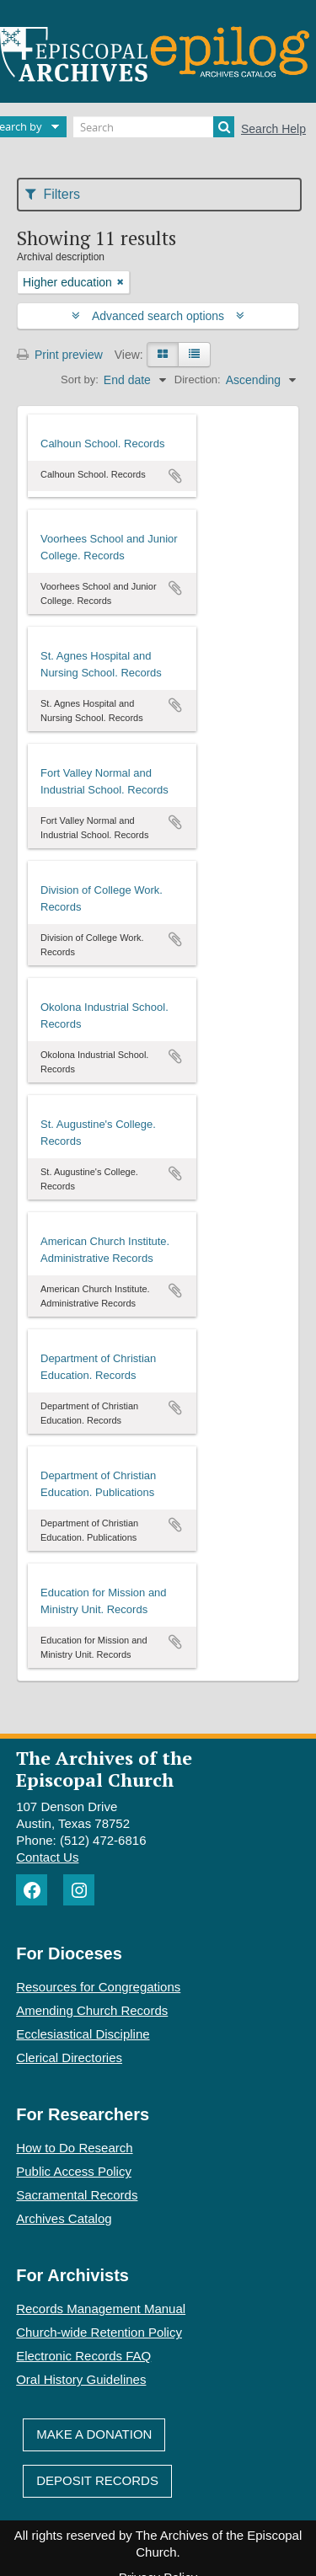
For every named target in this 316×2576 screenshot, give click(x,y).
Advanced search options (158, 316)
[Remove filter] (120, 282)
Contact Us (47, 1857)
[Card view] (163, 354)
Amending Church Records (92, 2010)
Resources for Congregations (98, 1987)
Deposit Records (97, 2480)
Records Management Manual (100, 2308)
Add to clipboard (175, 476)
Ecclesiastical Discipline (82, 2034)
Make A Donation (94, 2434)
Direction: (197, 379)
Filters (52, 194)
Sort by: (80, 379)
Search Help (273, 129)
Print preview (60, 354)
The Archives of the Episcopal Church (104, 1768)
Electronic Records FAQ (83, 2356)
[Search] (153, 126)
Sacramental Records (76, 2195)
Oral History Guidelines (81, 2379)
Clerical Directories (69, 2057)
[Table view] (194, 354)
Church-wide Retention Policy (99, 2332)
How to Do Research (74, 2147)
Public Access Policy (73, 2171)
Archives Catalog (63, 2218)
